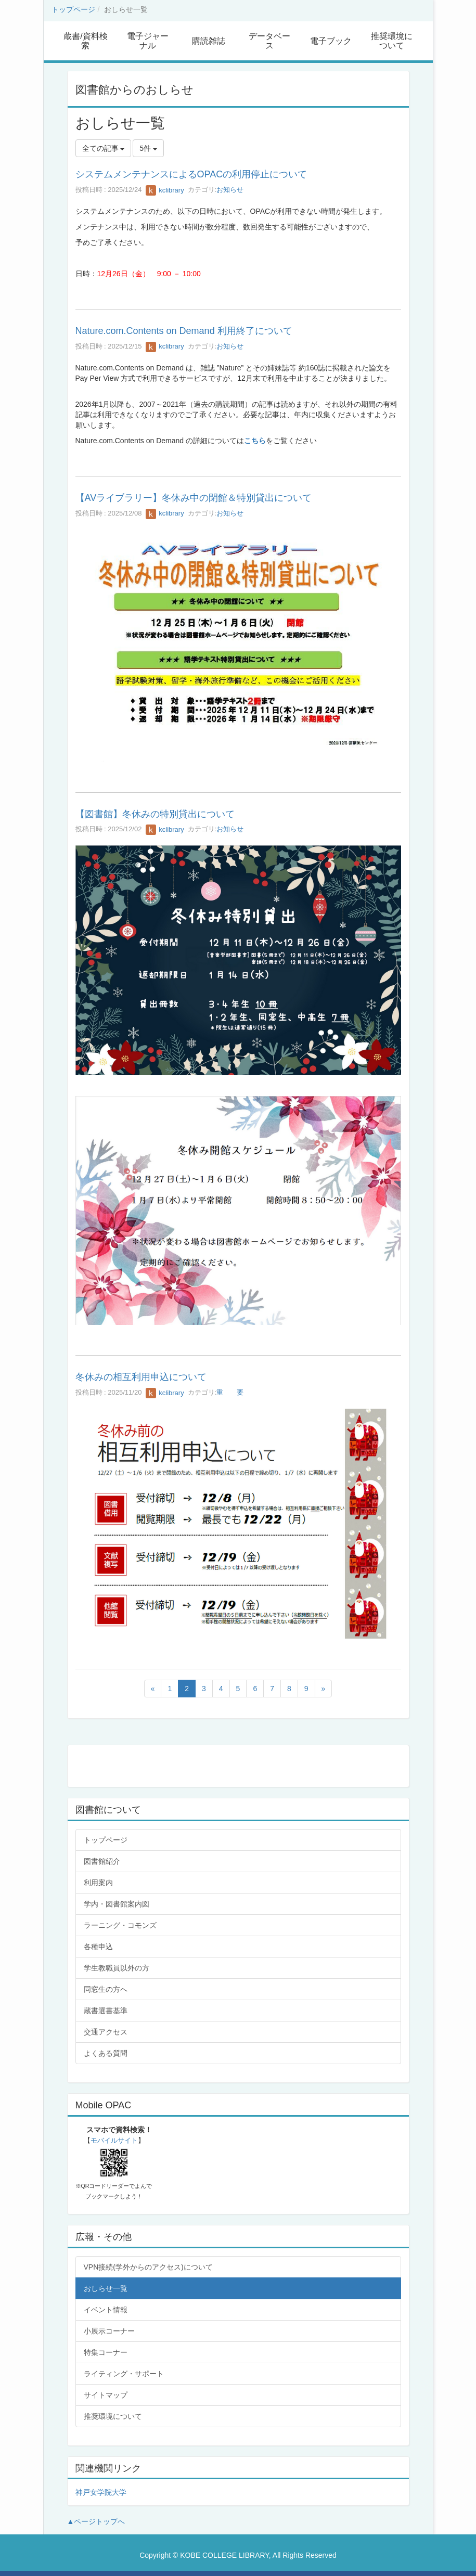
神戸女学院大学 (100, 2492)
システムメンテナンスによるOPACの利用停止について (191, 174)
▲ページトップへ (96, 2521)
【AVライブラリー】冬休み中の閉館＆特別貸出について (193, 498)
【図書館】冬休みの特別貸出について (155, 814)
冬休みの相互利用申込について (141, 1377)
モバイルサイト (114, 2140)
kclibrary (165, 190)
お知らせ (229, 190)
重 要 (229, 1393)
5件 (148, 148)
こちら (255, 440)
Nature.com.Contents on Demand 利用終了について (183, 331)
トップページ (73, 9)
